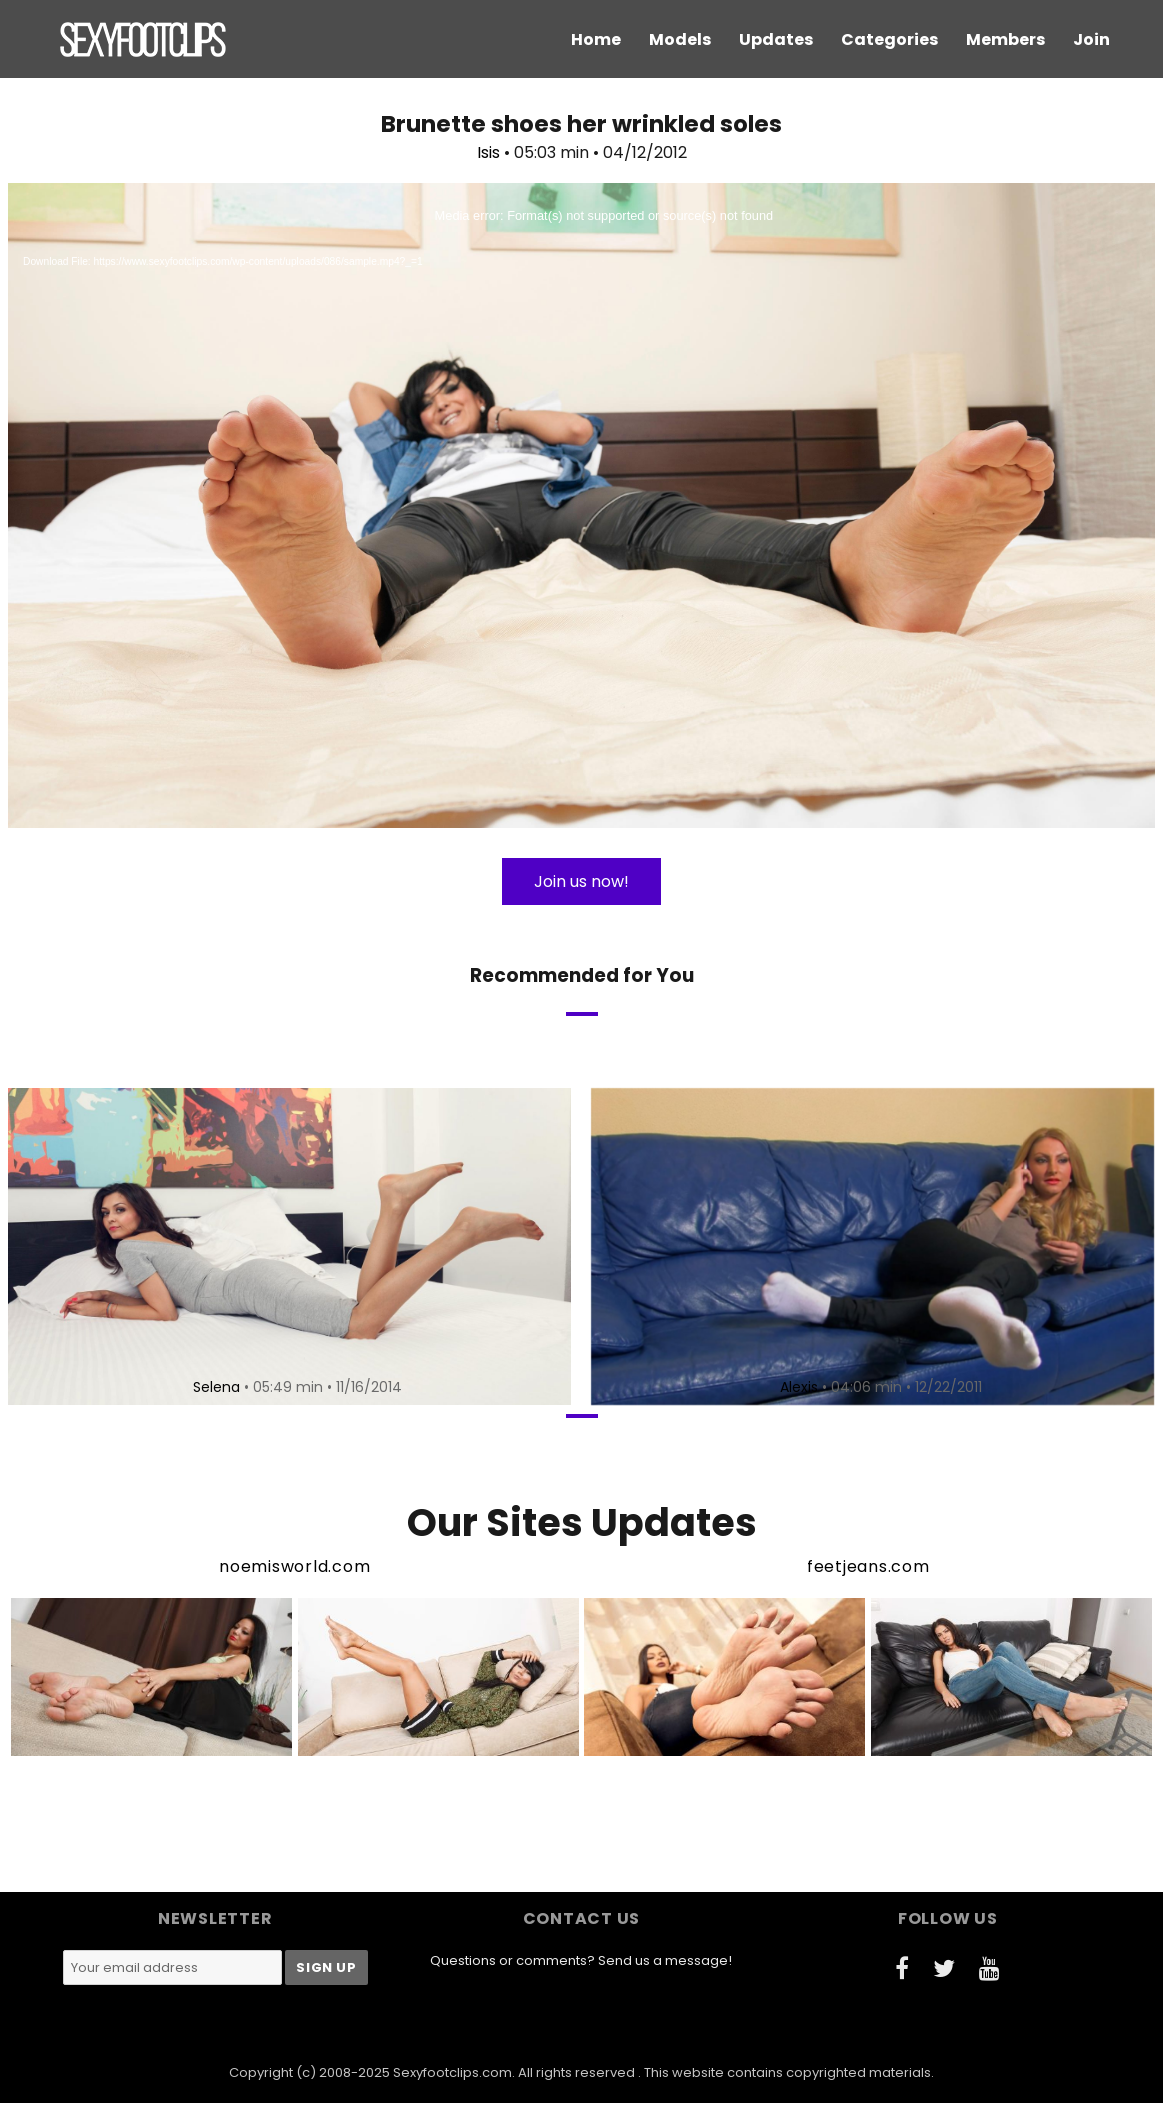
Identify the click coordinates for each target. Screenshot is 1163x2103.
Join (1091, 39)
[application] (581, 505)
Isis (488, 152)
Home (596, 39)
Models (680, 39)
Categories (889, 39)
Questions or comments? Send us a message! (581, 1960)
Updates (776, 39)
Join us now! (581, 881)
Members (1005, 39)
